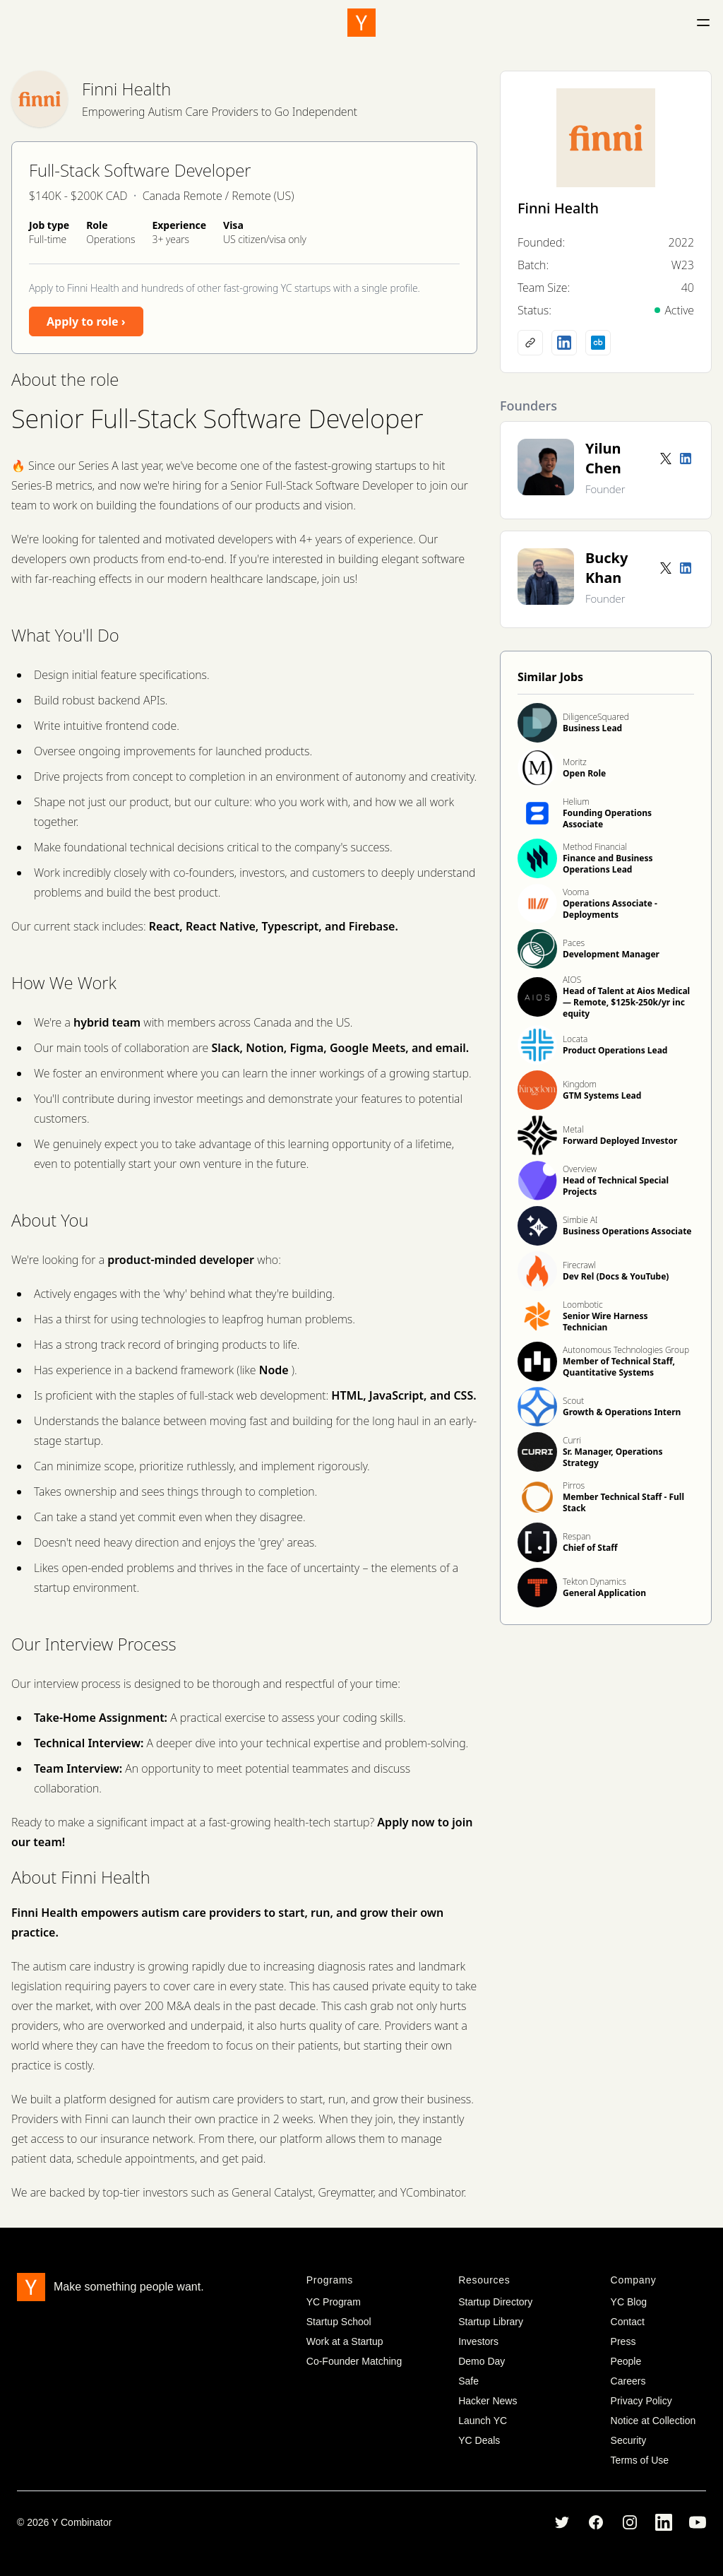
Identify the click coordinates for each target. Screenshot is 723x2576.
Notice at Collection (653, 2420)
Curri (572, 1440)
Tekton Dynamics (594, 1582)
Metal (573, 1129)
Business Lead (592, 728)
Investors (478, 2341)
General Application (604, 1593)
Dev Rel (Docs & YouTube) (616, 1276)
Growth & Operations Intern (622, 1412)
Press (623, 2341)
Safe (468, 2381)
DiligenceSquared (596, 717)
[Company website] (530, 342)
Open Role (584, 773)
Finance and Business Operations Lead (608, 863)
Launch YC (482, 2420)
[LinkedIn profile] (564, 342)
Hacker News (487, 2400)
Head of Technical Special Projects (616, 1186)
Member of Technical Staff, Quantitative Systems (619, 1366)
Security (629, 2440)
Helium (576, 802)
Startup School (338, 2321)
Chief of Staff (590, 1548)
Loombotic (583, 1305)
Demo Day (481, 2361)
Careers (628, 2381)
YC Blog (629, 2302)
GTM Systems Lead (602, 1095)
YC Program (333, 2302)
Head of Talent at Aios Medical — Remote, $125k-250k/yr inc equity (626, 1002)
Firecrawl (579, 1265)
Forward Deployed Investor (620, 1141)
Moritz (575, 762)
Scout (573, 1401)
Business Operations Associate (627, 1231)
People (626, 2361)
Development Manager (611, 954)
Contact (628, 2321)
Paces (574, 943)
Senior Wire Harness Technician (605, 1321)
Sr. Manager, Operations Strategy (612, 1457)
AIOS (572, 980)
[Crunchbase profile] (598, 342)
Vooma (576, 892)
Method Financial (595, 847)
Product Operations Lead (615, 1050)
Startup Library (490, 2321)
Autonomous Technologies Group (626, 1350)
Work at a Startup (344, 2341)
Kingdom (580, 1084)
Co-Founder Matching (354, 2361)
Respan (576, 1536)
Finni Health (126, 88)
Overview (580, 1169)
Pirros (574, 1485)
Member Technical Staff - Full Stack (623, 1502)
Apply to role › (86, 321)
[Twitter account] (665, 458)
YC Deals (479, 2440)
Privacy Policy (641, 2400)
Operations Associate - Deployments (610, 909)
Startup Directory (495, 2302)
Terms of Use (640, 2460)
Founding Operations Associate (607, 818)
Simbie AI (580, 1220)
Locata (575, 1039)
